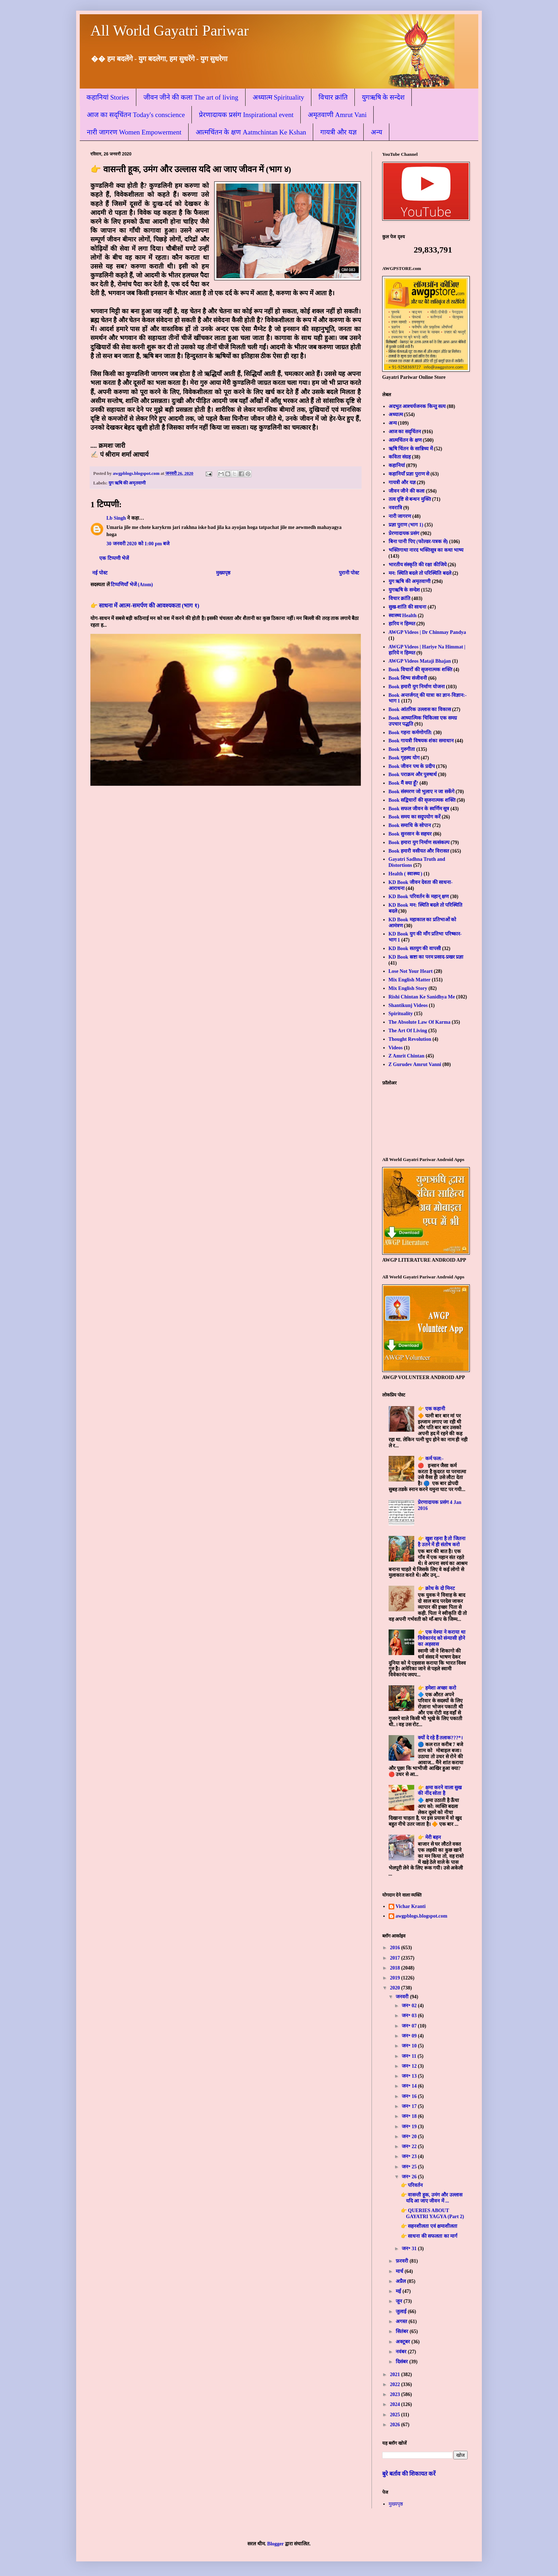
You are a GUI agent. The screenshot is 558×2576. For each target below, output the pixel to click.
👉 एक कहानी (431, 1408)
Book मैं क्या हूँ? (403, 783)
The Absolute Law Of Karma (420, 1022)
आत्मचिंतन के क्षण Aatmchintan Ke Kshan (251, 132)
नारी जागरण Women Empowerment (134, 132)
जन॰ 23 (410, 2156)
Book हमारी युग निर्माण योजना (417, 686)
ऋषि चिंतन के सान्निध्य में (411, 448)
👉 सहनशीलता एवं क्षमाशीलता (429, 2226)
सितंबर (403, 2331)
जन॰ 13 (410, 2076)
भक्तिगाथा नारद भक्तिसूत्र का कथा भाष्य (426, 550)
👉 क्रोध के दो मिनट (436, 1588)
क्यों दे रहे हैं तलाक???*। (440, 1737)
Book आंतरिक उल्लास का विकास (420, 709)
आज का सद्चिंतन (405, 431)
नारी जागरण (400, 516)
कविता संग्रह (400, 457)
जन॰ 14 (410, 2086)
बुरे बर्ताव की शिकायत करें (409, 2473)
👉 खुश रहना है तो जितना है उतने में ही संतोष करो (441, 1541)
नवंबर (402, 2351)
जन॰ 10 (410, 2045)
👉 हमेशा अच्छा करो (437, 1688)
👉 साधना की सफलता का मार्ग (429, 2236)
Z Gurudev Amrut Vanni (415, 1064)
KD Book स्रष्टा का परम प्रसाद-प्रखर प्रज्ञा (426, 957)
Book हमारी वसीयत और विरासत (419, 851)
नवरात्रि (395, 507)
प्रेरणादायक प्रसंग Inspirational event (246, 114)
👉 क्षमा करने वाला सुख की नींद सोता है (440, 1790)
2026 (395, 2424)
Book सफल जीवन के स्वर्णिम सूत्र (419, 808)
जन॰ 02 (410, 2005)
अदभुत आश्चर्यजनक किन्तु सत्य (417, 406)
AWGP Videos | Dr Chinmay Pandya (427, 632)
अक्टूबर (403, 2341)
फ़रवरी (403, 2261)
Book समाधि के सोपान (410, 825)
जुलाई (402, 2311)
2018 (395, 1968)
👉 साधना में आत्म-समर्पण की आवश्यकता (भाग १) (144, 605)
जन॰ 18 (410, 2116)
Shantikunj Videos (408, 1005)
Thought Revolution (410, 1039)
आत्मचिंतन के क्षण (405, 440)
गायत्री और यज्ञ (338, 132)
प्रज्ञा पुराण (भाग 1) (406, 525)
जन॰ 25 (410, 2166)
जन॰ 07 (410, 2026)
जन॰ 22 (410, 2146)
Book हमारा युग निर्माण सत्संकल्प (419, 842)
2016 (395, 1947)
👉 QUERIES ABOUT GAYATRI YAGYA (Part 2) (432, 2213)
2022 (395, 2384)
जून (400, 2301)
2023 (395, 2394)
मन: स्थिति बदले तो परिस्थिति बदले (420, 573)
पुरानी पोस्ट (349, 573)
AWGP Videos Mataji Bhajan (420, 661)
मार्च (400, 2271)
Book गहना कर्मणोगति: (410, 732)
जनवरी (403, 1996)
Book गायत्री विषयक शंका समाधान (421, 740)
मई (399, 2291)
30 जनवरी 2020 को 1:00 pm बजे (137, 543)
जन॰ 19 (410, 2126)
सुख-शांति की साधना (408, 607)
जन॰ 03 (410, 2015)
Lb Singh (116, 518)
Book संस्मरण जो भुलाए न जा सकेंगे (421, 791)
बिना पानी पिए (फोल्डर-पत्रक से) (418, 541)
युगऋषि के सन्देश (383, 97)
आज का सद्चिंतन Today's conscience (136, 114)
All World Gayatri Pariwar (169, 30)
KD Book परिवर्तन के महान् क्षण (419, 896)
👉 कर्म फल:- (430, 1458)
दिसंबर (402, 2361)
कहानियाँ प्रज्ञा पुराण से (409, 474)
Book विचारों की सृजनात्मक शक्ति (420, 669)
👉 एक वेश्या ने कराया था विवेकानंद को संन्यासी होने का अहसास (441, 1638)
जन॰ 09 (410, 2036)
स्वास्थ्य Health (403, 615)
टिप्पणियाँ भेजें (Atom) (132, 584)
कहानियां (397, 465)
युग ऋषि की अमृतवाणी (127, 483)
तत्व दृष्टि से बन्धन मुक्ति (410, 499)
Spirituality (401, 1013)
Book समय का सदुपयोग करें (415, 817)
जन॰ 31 (410, 2248)
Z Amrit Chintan (407, 1056)
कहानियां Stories (107, 97)
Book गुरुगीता (402, 749)
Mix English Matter (410, 979)
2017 (395, 1958)
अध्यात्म (396, 414)
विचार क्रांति (333, 97)
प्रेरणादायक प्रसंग (404, 533)
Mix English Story (408, 988)
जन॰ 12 (410, 2066)
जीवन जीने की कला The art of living (190, 97)
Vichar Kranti (411, 1906)
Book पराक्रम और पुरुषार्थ (413, 774)
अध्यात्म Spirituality (278, 97)
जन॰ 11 (409, 2056)
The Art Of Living (408, 1030)
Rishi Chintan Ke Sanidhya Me (422, 997)
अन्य (376, 132)
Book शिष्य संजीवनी (408, 678)
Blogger (275, 2543)
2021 (395, 2374)
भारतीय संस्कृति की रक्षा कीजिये (418, 564)
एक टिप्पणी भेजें (114, 558)
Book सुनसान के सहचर (410, 834)
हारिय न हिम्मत (402, 623)
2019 (395, 1978)
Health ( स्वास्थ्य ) (405, 873)
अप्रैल (401, 2281)
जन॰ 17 (410, 2106)
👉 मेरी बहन (429, 1837)
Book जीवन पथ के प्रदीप (412, 766)
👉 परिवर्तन (412, 2185)
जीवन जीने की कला (407, 491)
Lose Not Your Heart (411, 971)
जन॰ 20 (410, 2136)
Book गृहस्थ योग (404, 757)
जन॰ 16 (410, 2096)
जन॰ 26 (410, 2176)
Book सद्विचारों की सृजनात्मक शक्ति (422, 800)
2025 (395, 2414)
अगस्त (402, 2321)
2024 (395, 2404)
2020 (395, 1988)
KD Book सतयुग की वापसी (415, 948)
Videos (396, 1047)
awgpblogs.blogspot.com (421, 1916)
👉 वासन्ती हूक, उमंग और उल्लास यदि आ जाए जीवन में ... (431, 2198)
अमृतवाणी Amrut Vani (337, 114)
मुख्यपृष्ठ (223, 573)
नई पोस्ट (99, 573)
